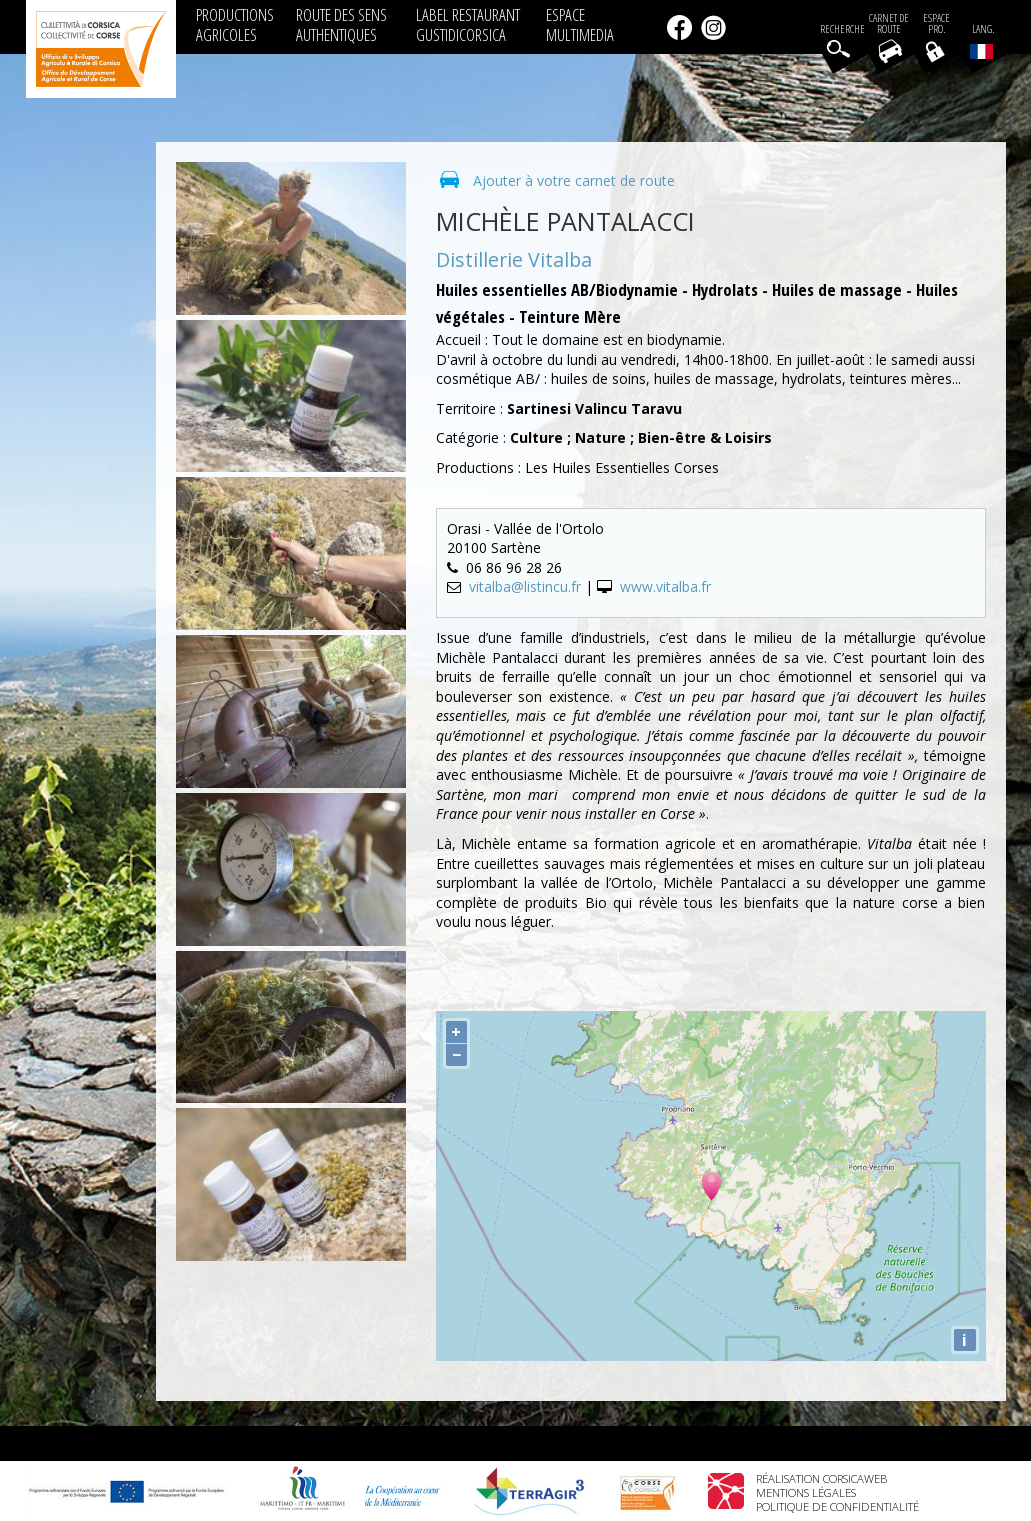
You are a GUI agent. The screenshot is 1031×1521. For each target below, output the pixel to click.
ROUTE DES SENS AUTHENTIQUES (341, 24)
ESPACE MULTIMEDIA (580, 24)
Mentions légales (806, 1492)
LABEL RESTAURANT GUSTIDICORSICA (468, 24)
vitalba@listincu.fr (525, 586)
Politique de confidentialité (837, 1506)
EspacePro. (936, 24)
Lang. (982, 41)
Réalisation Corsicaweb (821, 1478)
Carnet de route (889, 24)
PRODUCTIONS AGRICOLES (235, 24)
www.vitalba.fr (665, 586)
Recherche (842, 29)
